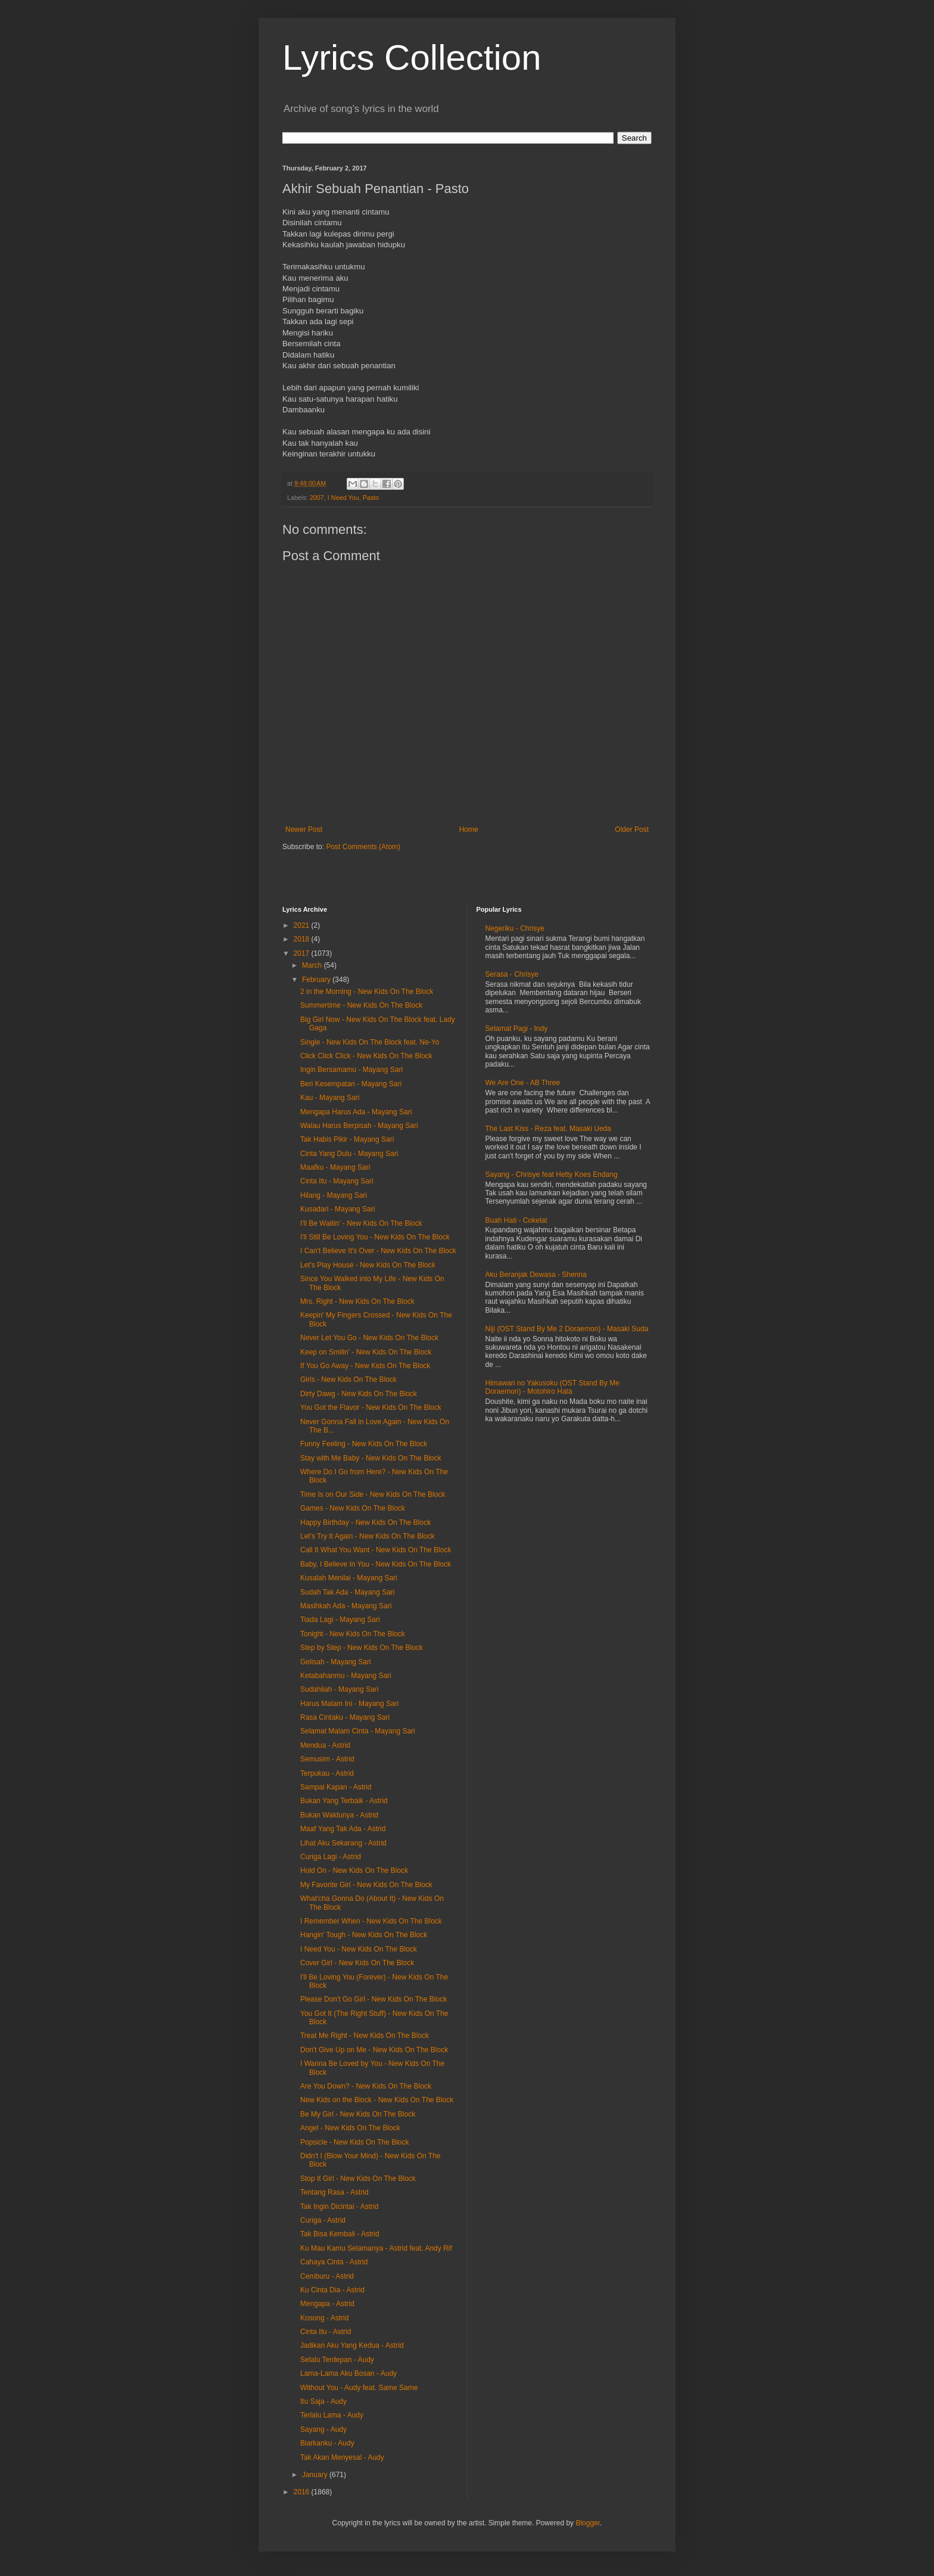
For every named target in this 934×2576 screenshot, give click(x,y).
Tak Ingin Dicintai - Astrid (339, 2206)
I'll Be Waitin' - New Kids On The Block (361, 1223)
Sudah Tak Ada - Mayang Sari (347, 1592)
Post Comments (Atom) (363, 847)
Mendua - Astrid (325, 1745)
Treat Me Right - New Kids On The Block (364, 2035)
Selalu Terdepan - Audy (337, 2360)
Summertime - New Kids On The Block (361, 1005)
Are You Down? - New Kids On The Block (365, 2086)
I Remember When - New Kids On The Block (371, 1921)
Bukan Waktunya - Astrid (339, 1815)
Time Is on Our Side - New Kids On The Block (372, 1494)
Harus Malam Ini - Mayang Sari (349, 1703)
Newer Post (303, 829)
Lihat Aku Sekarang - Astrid (343, 1843)
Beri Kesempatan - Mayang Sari (350, 1084)
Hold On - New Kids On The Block (354, 1870)
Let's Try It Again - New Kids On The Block (367, 1536)
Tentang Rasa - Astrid (334, 2192)
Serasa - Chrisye (511, 974)
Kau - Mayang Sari (329, 1097)
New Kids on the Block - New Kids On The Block (376, 2100)
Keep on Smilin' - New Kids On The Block (365, 1352)
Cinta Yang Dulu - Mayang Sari (349, 1153)
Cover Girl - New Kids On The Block (357, 1963)
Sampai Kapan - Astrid (335, 1787)
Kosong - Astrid (324, 2318)
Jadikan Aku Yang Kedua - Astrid (352, 2345)
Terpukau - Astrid (327, 1773)
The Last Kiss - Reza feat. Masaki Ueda (548, 1128)
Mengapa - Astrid (327, 2304)
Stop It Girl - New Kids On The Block (358, 2178)
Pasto (371, 497)
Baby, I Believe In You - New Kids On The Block (375, 1564)
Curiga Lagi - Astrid (330, 1857)
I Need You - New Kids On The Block (358, 1949)
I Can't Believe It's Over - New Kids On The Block (378, 1251)
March (313, 965)
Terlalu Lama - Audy (331, 2415)
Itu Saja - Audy (323, 2401)
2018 (303, 939)
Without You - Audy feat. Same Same (359, 2388)
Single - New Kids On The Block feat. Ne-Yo (369, 1042)
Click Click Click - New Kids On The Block (366, 1056)
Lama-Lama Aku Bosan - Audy (348, 2373)
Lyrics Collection (411, 57)
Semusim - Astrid (327, 1759)
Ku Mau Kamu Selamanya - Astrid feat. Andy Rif (376, 2248)
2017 (303, 953)
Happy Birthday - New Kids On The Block (365, 1522)
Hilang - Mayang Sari (333, 1195)
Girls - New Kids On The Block (348, 1379)
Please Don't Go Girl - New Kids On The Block (373, 1999)
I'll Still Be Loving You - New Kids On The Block (375, 1237)
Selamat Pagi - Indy (516, 1028)
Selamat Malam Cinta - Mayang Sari (357, 1731)
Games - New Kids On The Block (352, 1508)
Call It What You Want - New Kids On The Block (375, 1550)
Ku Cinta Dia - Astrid (332, 2290)
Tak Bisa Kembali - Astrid (339, 2234)
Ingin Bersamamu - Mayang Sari (351, 1069)
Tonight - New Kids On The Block (352, 1634)
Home (468, 829)
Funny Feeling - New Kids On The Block (363, 1444)
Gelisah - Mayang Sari (335, 1662)
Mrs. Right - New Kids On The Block (357, 1301)
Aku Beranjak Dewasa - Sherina (536, 1274)
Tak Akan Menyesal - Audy (342, 2457)
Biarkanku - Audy (327, 2443)
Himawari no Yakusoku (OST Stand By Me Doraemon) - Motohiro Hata (552, 1387)
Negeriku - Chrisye (514, 928)
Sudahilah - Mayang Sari (339, 1689)
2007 (317, 497)
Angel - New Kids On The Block (350, 2128)
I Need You (343, 497)
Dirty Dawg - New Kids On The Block (358, 1394)
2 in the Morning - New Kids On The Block (366, 991)
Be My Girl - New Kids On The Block (357, 2114)
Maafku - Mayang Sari (335, 1167)
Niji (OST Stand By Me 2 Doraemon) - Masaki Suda (567, 1329)
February (317, 979)
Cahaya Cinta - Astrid (334, 2262)
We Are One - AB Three (523, 1083)
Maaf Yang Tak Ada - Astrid (342, 1829)
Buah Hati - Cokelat (516, 1220)
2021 (303, 925)
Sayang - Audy (323, 2429)
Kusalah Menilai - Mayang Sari (348, 1578)
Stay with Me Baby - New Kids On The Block (370, 1458)
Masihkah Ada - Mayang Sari (345, 1606)
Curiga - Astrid (322, 2220)
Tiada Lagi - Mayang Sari (340, 1619)
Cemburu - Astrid (327, 2276)
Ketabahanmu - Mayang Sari (345, 1675)
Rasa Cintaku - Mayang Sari (345, 1717)
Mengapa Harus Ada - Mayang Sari (356, 1112)
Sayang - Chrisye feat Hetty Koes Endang (551, 1174)
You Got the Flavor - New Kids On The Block (370, 1407)
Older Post (632, 829)
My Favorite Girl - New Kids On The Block (366, 1885)
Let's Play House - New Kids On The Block (367, 1265)
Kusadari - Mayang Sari (337, 1209)
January (315, 2475)
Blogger (587, 2523)
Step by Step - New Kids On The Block (361, 1647)
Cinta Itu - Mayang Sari (336, 1181)
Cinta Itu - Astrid (325, 2332)
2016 (303, 2492)
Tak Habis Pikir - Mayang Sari (347, 1139)
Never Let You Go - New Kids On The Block (369, 1338)
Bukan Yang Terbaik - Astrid (344, 1801)
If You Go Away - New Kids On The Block (365, 1366)
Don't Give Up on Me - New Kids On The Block (374, 2050)
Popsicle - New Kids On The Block (354, 2142)
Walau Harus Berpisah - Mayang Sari (359, 1125)
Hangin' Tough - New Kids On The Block (363, 1935)
